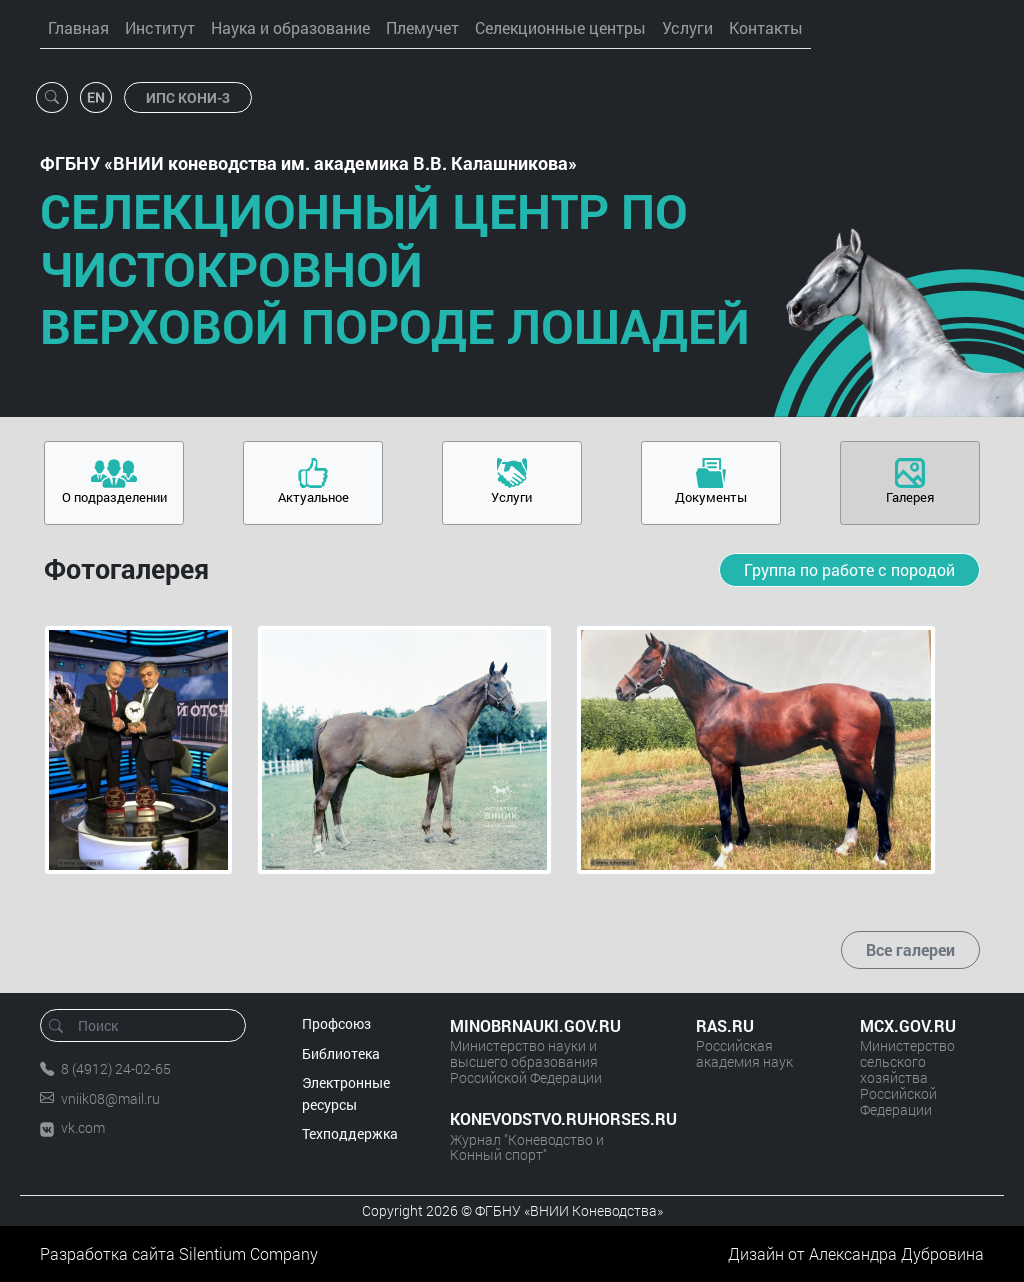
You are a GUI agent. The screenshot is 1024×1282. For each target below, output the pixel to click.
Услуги (687, 27)
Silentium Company (248, 1253)
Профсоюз (336, 1023)
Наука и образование (290, 27)
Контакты (766, 27)
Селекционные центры (560, 27)
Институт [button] (160, 27)
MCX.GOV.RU (908, 1025)
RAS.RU (725, 1025)
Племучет (422, 27)
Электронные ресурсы (346, 1093)
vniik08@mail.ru (110, 1098)
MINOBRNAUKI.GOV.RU (535, 1025)
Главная (78, 27)
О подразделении (114, 497)
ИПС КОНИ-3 (188, 97)
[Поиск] (149, 1025)
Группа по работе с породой (849, 569)
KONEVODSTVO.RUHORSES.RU (553, 1118)
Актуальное (313, 497)
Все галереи (910, 949)
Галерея (910, 497)
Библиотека (341, 1053)
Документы (711, 497)
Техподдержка (350, 1133)
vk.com (83, 1127)
